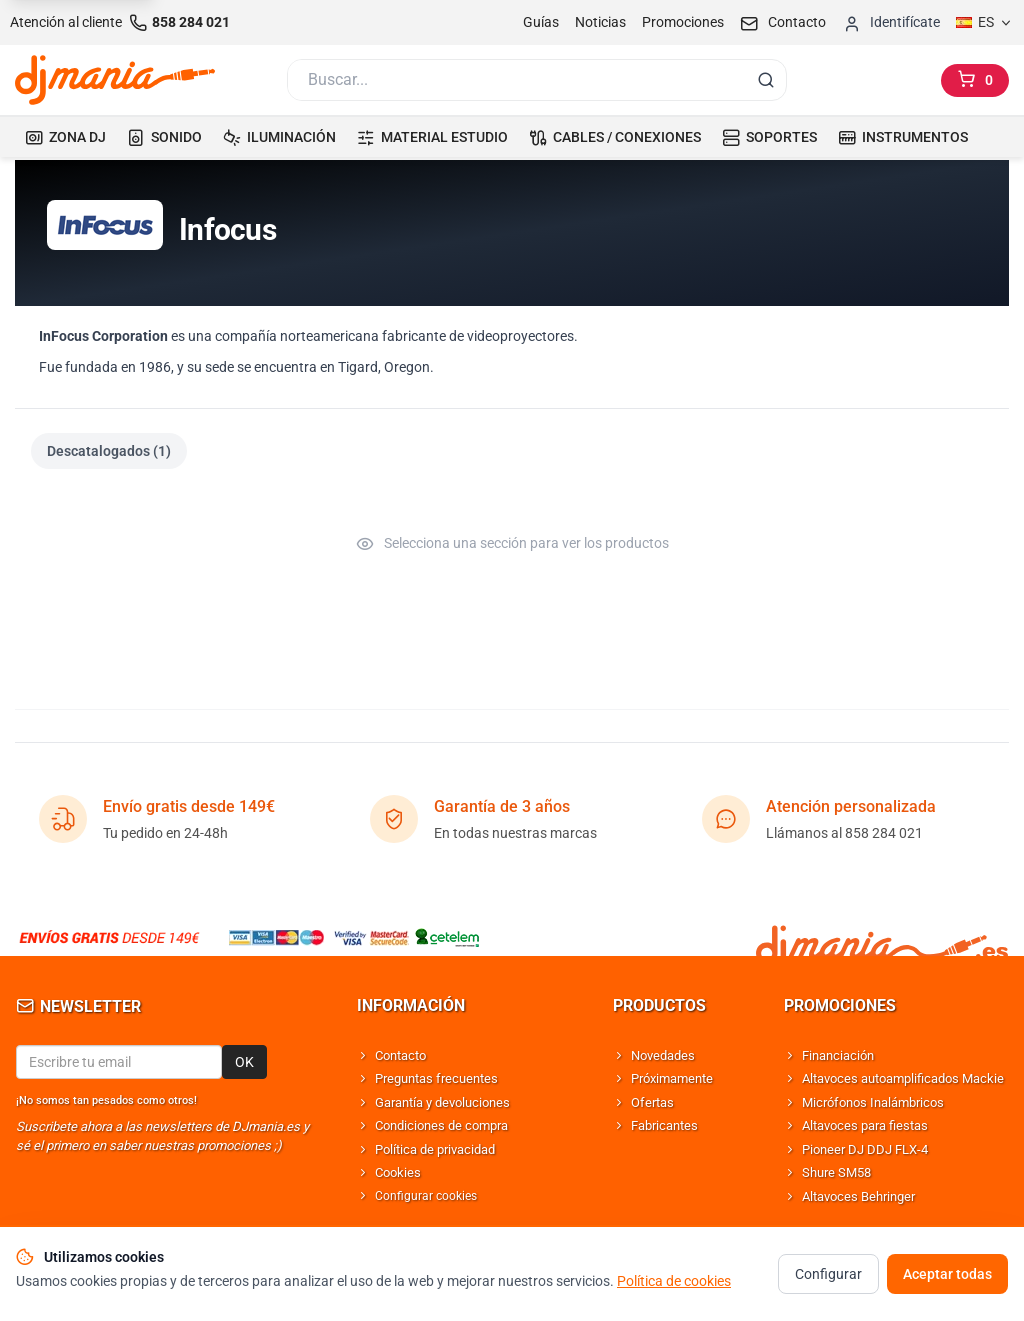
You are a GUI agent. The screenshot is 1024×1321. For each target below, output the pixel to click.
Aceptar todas (947, 1278)
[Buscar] (515, 80)
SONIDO (164, 137)
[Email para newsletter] (119, 1062)
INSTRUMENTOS (903, 137)
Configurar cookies (426, 1196)
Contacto (400, 1055)
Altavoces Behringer (858, 1196)
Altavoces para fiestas (865, 1125)
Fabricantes (664, 1125)
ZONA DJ (65, 137)
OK (244, 1062)
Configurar (828, 1278)
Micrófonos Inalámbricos (873, 1102)
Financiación (838, 1055)
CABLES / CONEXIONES (615, 137)
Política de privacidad (435, 1149)
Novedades (663, 1055)
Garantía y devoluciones (442, 1102)
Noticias (600, 22)
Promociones (683, 22)
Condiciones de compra (441, 1125)
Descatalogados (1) (109, 451)
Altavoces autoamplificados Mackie (903, 1078)
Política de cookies (674, 1285)
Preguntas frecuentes (436, 1078)
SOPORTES (769, 137)
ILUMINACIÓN (279, 137)
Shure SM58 (836, 1172)
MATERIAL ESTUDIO (432, 137)
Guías (541, 22)
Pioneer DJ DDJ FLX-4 (865, 1149)
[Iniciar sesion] (891, 22)
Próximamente (672, 1078)
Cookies (398, 1172)
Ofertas (652, 1102)
